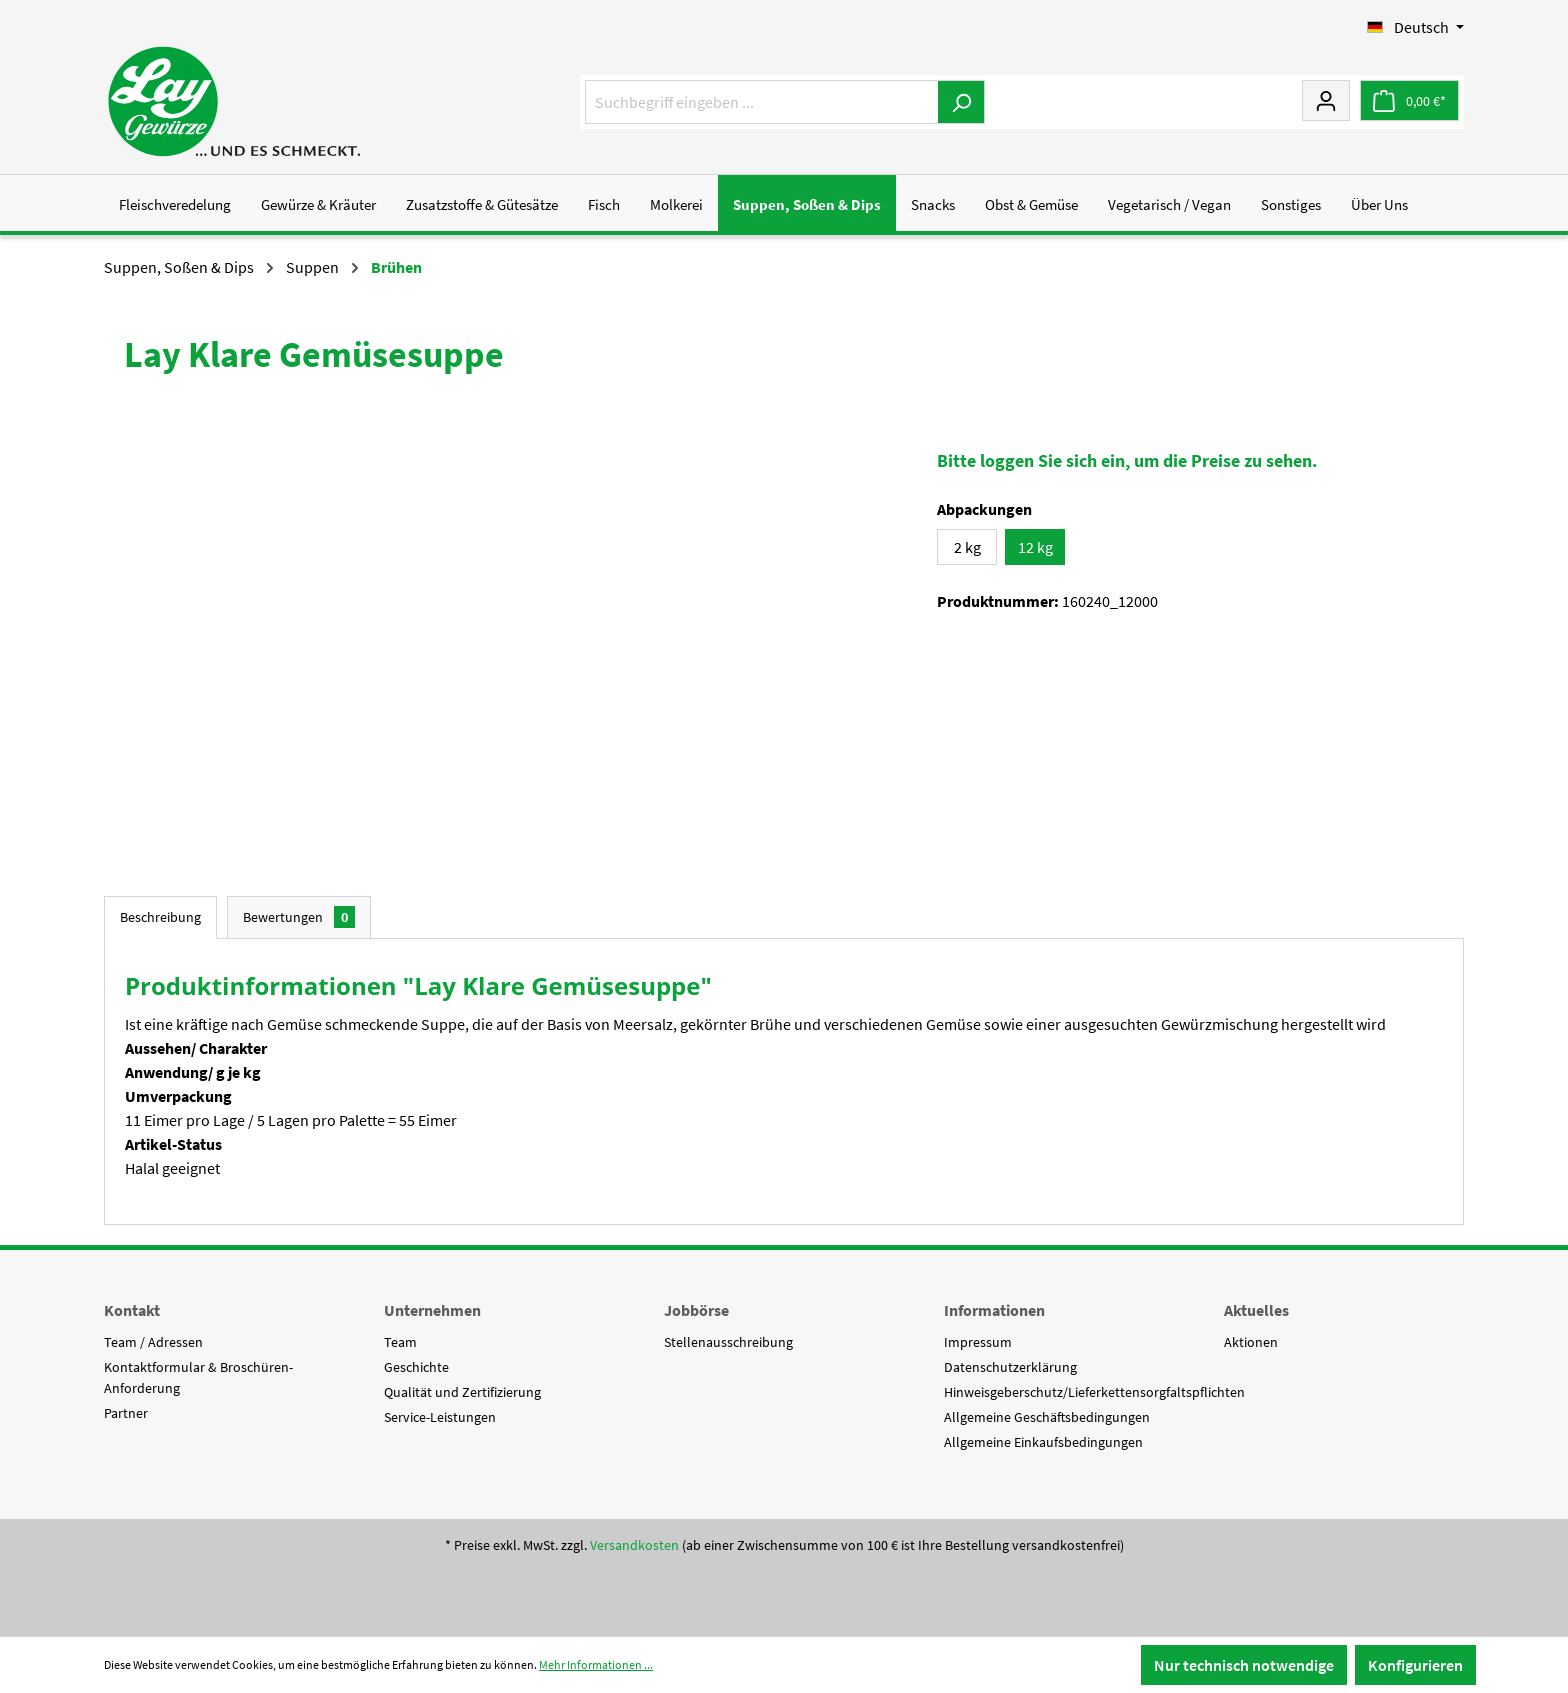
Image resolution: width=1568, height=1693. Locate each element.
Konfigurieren (1415, 1665)
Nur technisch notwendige (1244, 1665)
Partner (126, 1413)
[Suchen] (961, 102)
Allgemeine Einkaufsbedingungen (1043, 1442)
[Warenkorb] (1409, 100)
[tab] (160, 917)
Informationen (994, 1310)
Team (400, 1342)
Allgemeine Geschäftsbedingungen (1047, 1417)
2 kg (967, 547)
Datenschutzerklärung (1010, 1367)
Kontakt (132, 1310)
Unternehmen (432, 1310)
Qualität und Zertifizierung (462, 1392)
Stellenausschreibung (728, 1342)
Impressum (978, 1342)
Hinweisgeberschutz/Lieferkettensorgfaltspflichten (1094, 1392)
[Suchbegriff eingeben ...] (762, 102)
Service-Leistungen (440, 1417)
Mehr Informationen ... (596, 1664)
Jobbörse (696, 1310)
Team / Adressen (153, 1342)
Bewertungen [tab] (299, 917)
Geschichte (416, 1367)
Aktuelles (1256, 1310)
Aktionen (1251, 1342)
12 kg (1035, 547)
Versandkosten (634, 1545)
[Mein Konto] (1326, 100)
